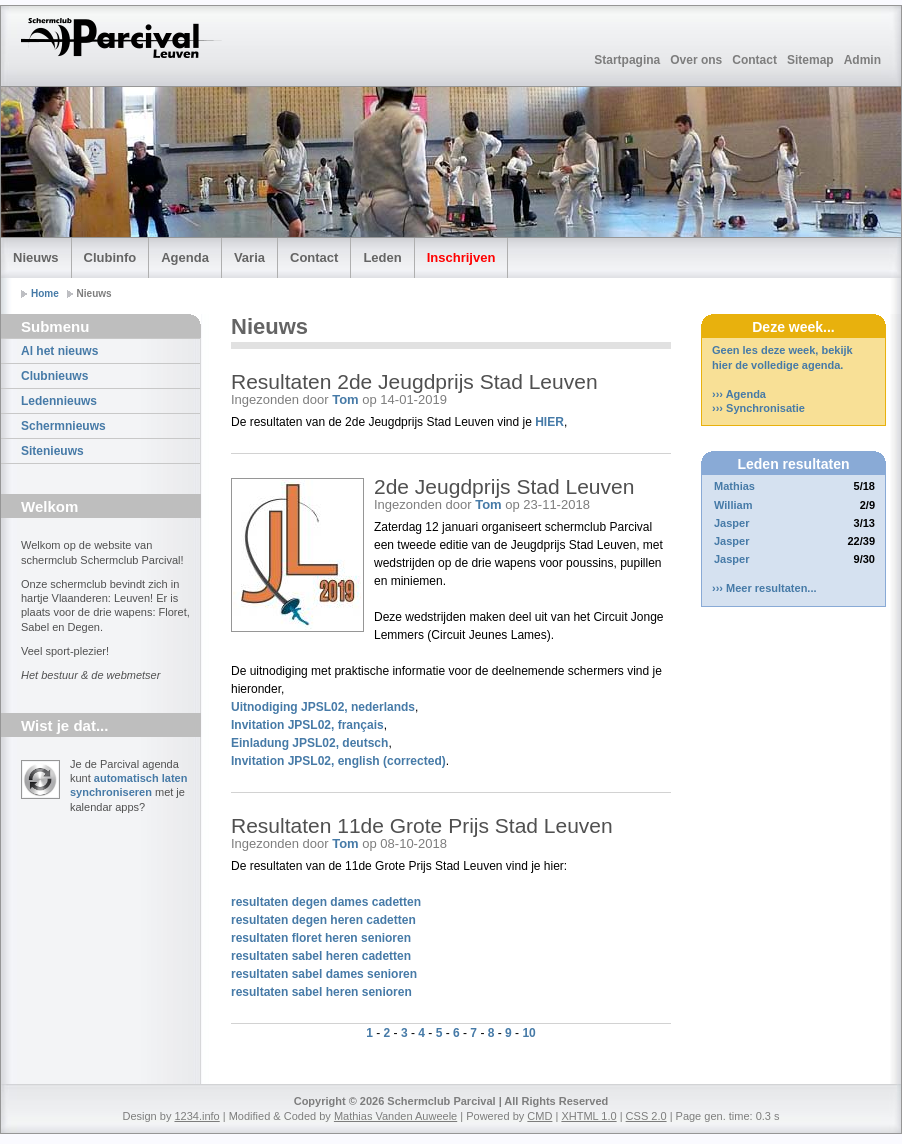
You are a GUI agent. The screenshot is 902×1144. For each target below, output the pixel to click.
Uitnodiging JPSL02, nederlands (323, 707)
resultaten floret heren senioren (321, 938)
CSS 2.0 (646, 1116)
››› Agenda (739, 394)
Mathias (734, 486)
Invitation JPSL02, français (307, 725)
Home (45, 293)
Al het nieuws (59, 351)
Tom (345, 399)
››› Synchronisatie (758, 408)
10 (528, 1033)
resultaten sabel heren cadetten (321, 956)
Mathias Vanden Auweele (395, 1116)
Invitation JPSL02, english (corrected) (338, 761)
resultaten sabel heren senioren (321, 992)
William (733, 505)
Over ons (696, 60)
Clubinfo (110, 257)
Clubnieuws (54, 376)
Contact (754, 60)
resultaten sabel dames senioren (324, 974)
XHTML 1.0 (588, 1116)
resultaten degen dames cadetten (326, 902)
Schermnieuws (63, 426)
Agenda (185, 257)
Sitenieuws (52, 451)
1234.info (196, 1116)
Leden (382, 257)
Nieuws (36, 257)
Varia (249, 257)
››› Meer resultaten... (764, 588)
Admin (862, 60)
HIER (549, 422)
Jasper (731, 523)
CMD (539, 1116)
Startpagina (627, 60)
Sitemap (810, 60)
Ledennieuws (59, 401)
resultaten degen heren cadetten (323, 920)
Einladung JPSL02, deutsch (309, 743)
